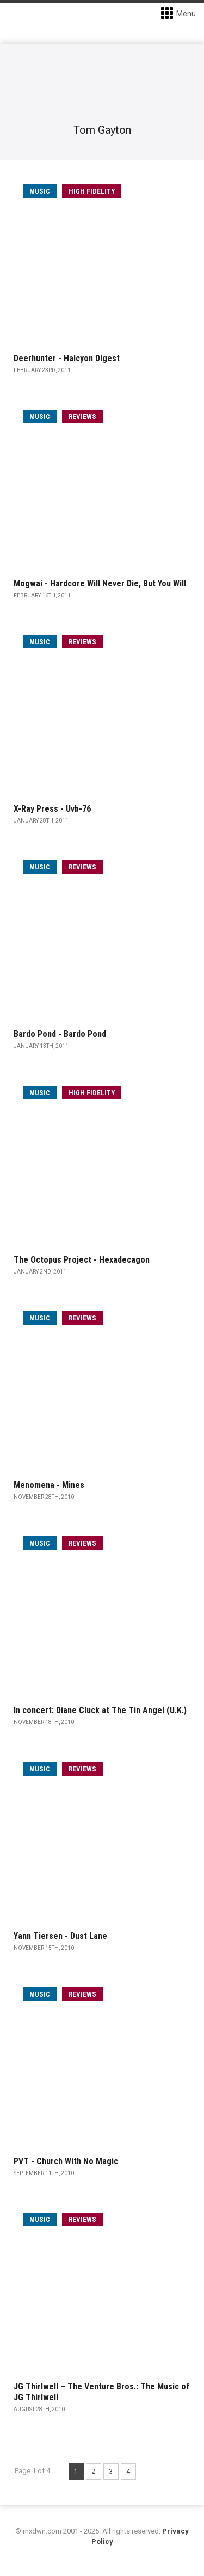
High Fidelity (92, 191)
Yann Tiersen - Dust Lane (60, 1936)
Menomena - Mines (49, 1485)
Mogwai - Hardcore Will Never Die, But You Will (100, 583)
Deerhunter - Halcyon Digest (67, 358)
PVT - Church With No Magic (66, 2161)
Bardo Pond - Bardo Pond (60, 1034)
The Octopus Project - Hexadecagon (82, 1260)
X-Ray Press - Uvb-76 (52, 809)
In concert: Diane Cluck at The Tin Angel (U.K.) (100, 1710)
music (39, 191)
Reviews (82, 416)
